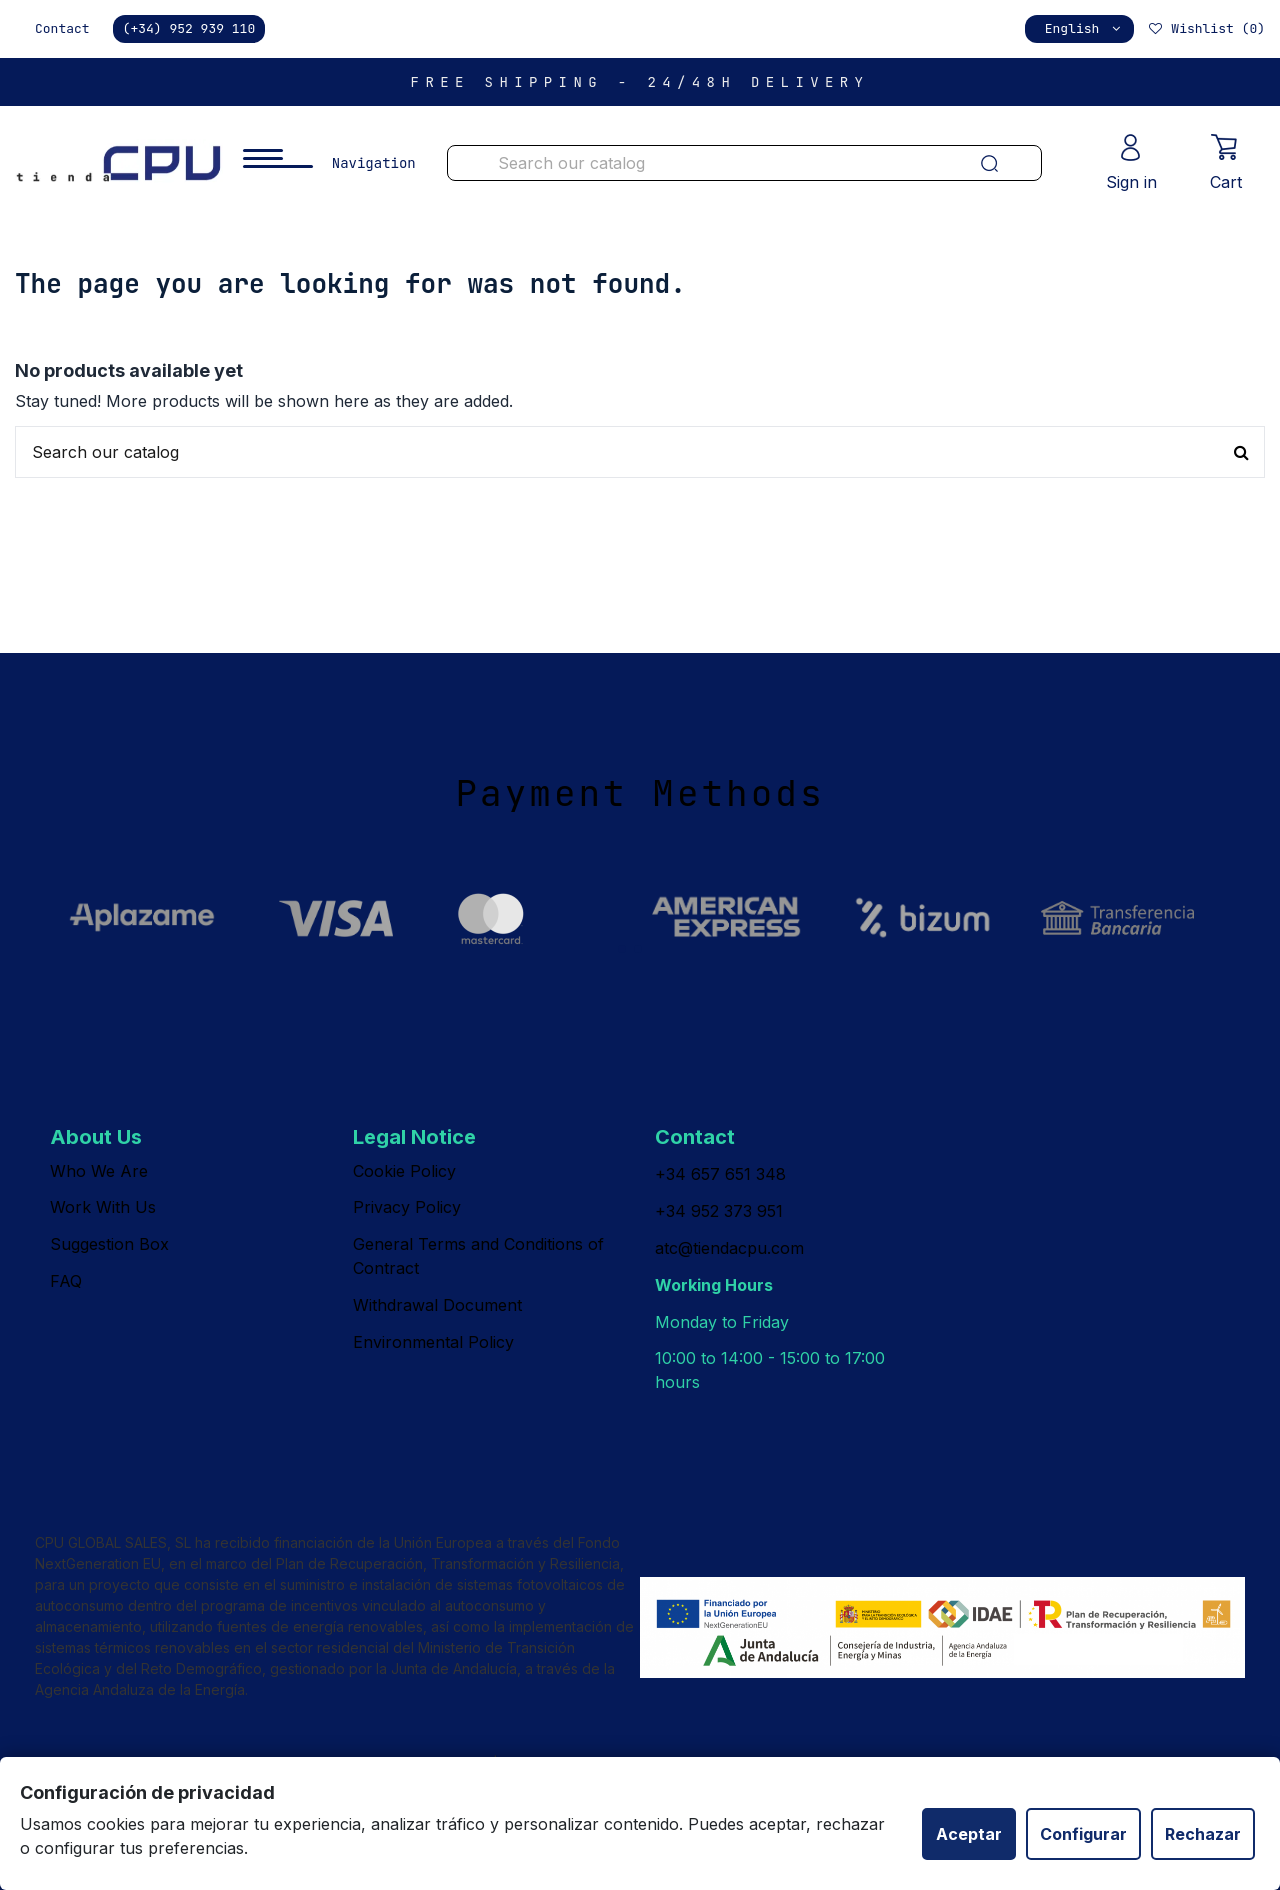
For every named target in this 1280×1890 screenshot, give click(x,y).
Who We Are (99, 1171)
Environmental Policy (433, 1342)
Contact (62, 28)
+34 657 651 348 (720, 1174)
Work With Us (103, 1207)
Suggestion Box (109, 1244)
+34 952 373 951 (719, 1211)
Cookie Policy (404, 1171)
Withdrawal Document (437, 1305)
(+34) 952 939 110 (189, 28)
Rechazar (1203, 1834)
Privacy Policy (407, 1207)
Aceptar (969, 1834)
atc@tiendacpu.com (729, 1248)
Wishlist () (1206, 28)
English (1084, 28)
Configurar (1083, 1834)
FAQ (66, 1281)
